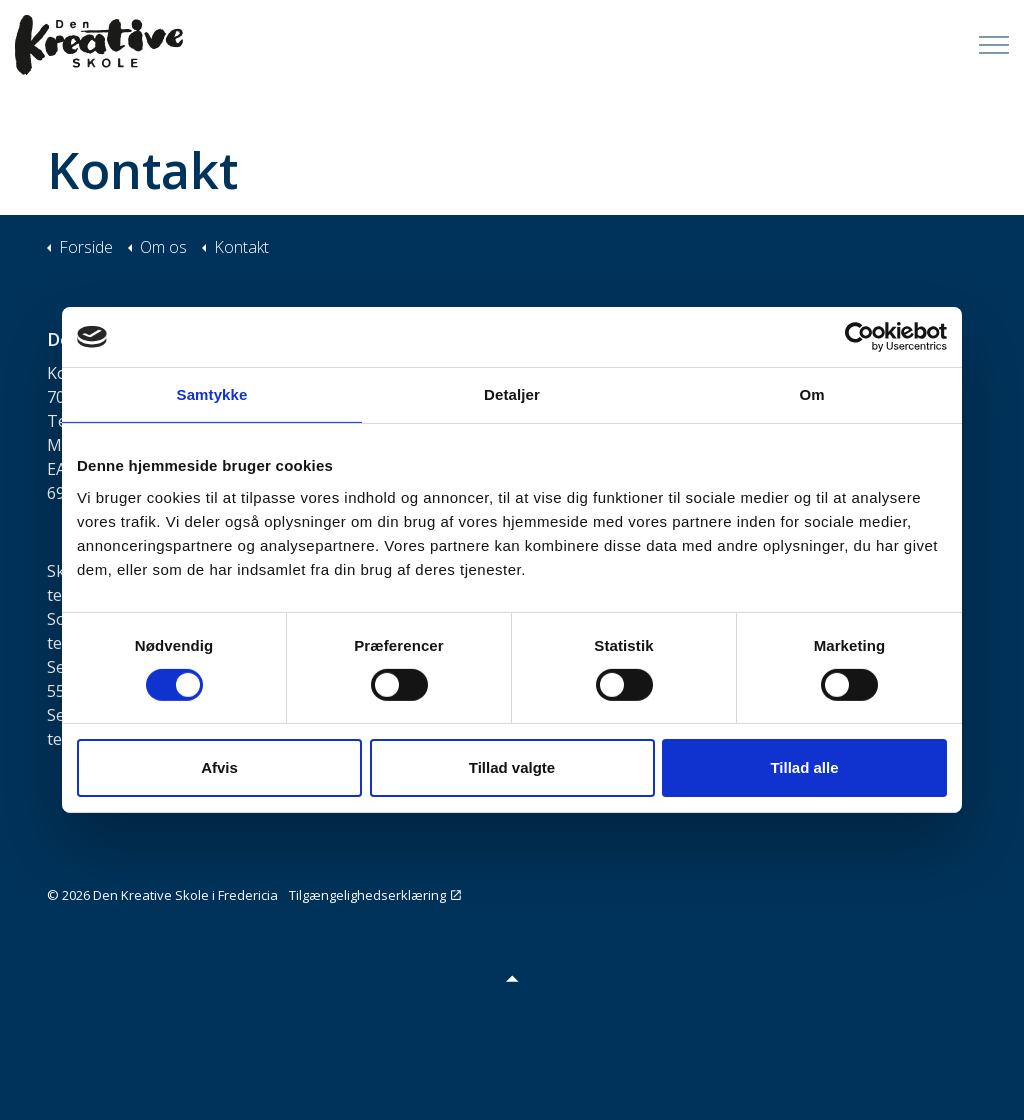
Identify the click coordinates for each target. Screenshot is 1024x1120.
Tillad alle (804, 767)
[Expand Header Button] (994, 45)
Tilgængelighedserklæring (375, 895)
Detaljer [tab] (512, 394)
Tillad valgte (512, 767)
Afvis (219, 767)
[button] (512, 977)
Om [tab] (811, 394)
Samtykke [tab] (212, 394)
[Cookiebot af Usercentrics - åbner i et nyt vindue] (859, 337)
